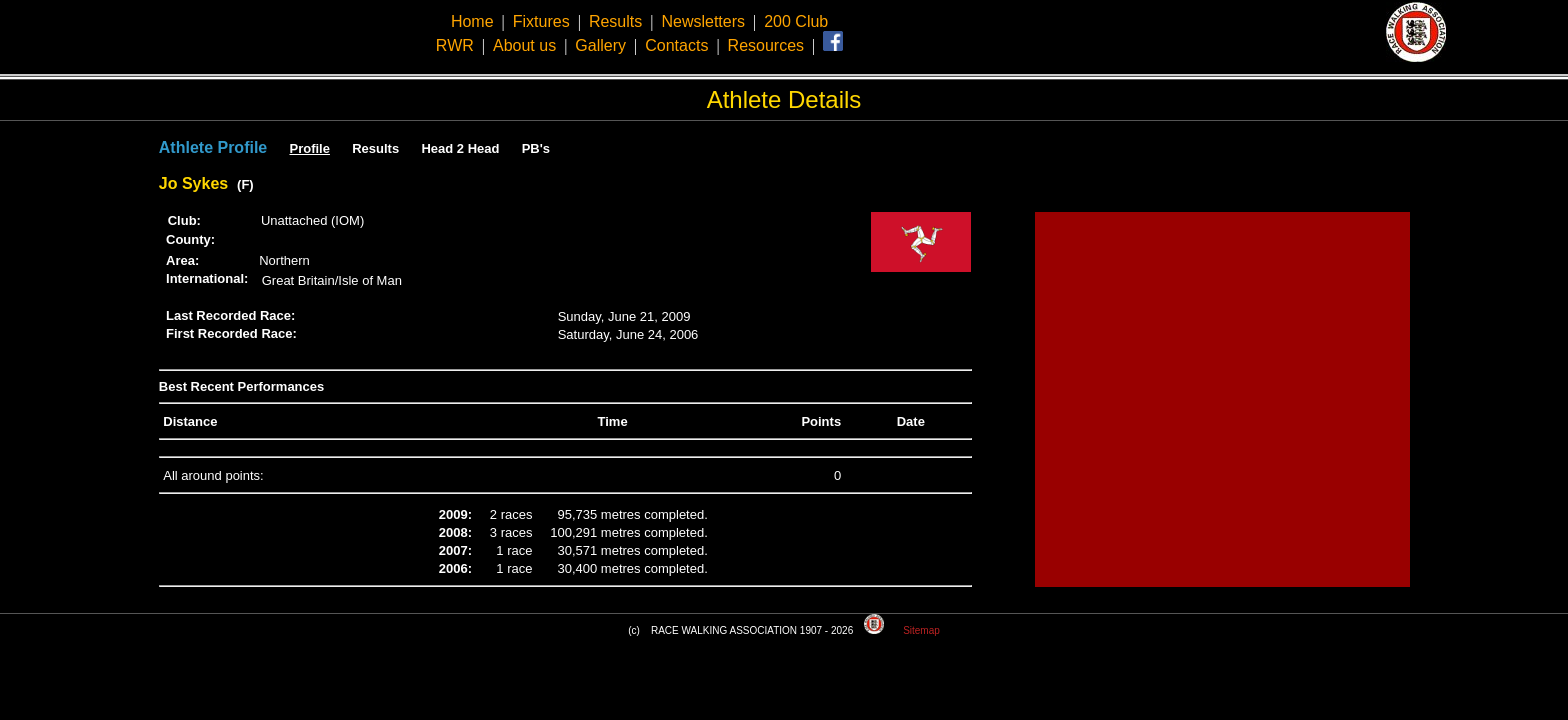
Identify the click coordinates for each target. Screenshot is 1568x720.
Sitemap (921, 630)
